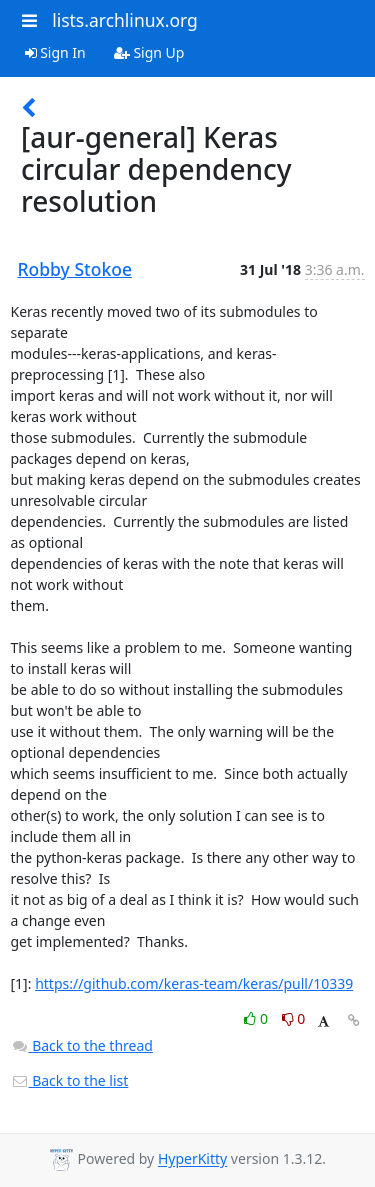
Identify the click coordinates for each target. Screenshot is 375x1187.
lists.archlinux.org (125, 20)
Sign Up (149, 52)
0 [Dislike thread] (294, 1018)
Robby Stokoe (75, 269)
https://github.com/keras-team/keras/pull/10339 (194, 983)
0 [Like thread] (257, 1018)
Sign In (55, 52)
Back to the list (70, 1080)
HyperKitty (192, 1159)
